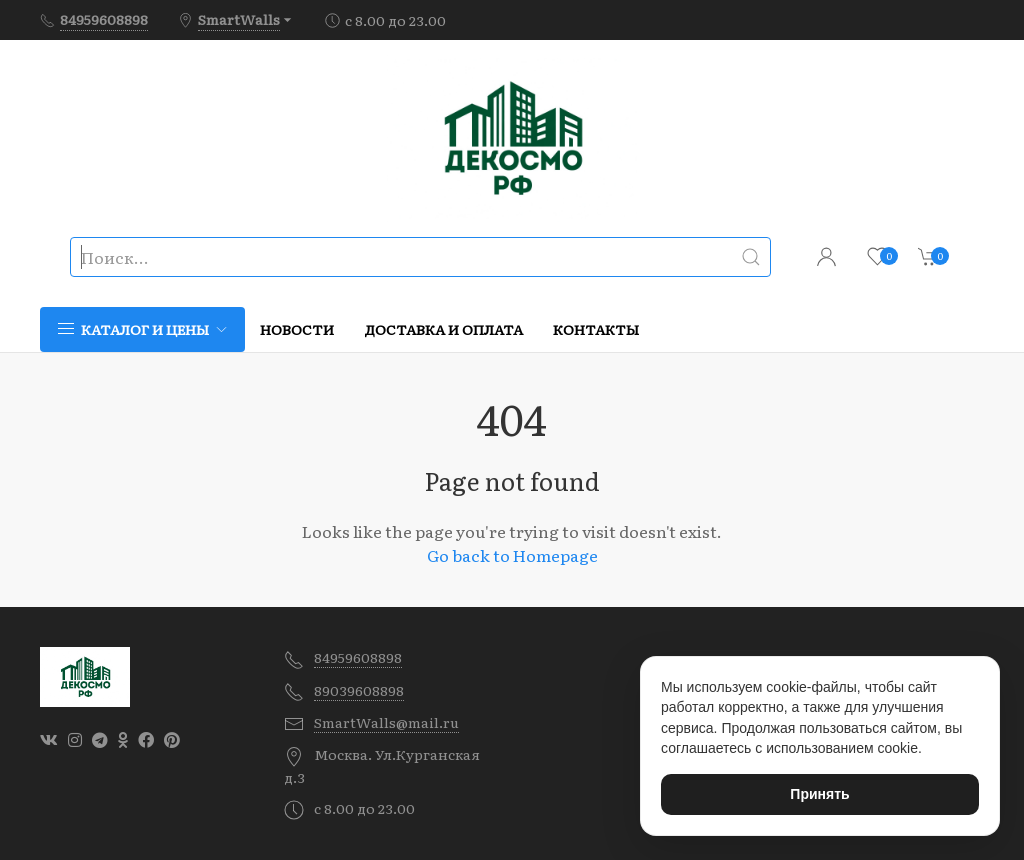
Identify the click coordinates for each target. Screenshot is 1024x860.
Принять (819, 794)
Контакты (596, 329)
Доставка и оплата (443, 329)
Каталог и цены (142, 329)
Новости (297, 329)
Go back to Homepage (512, 555)
